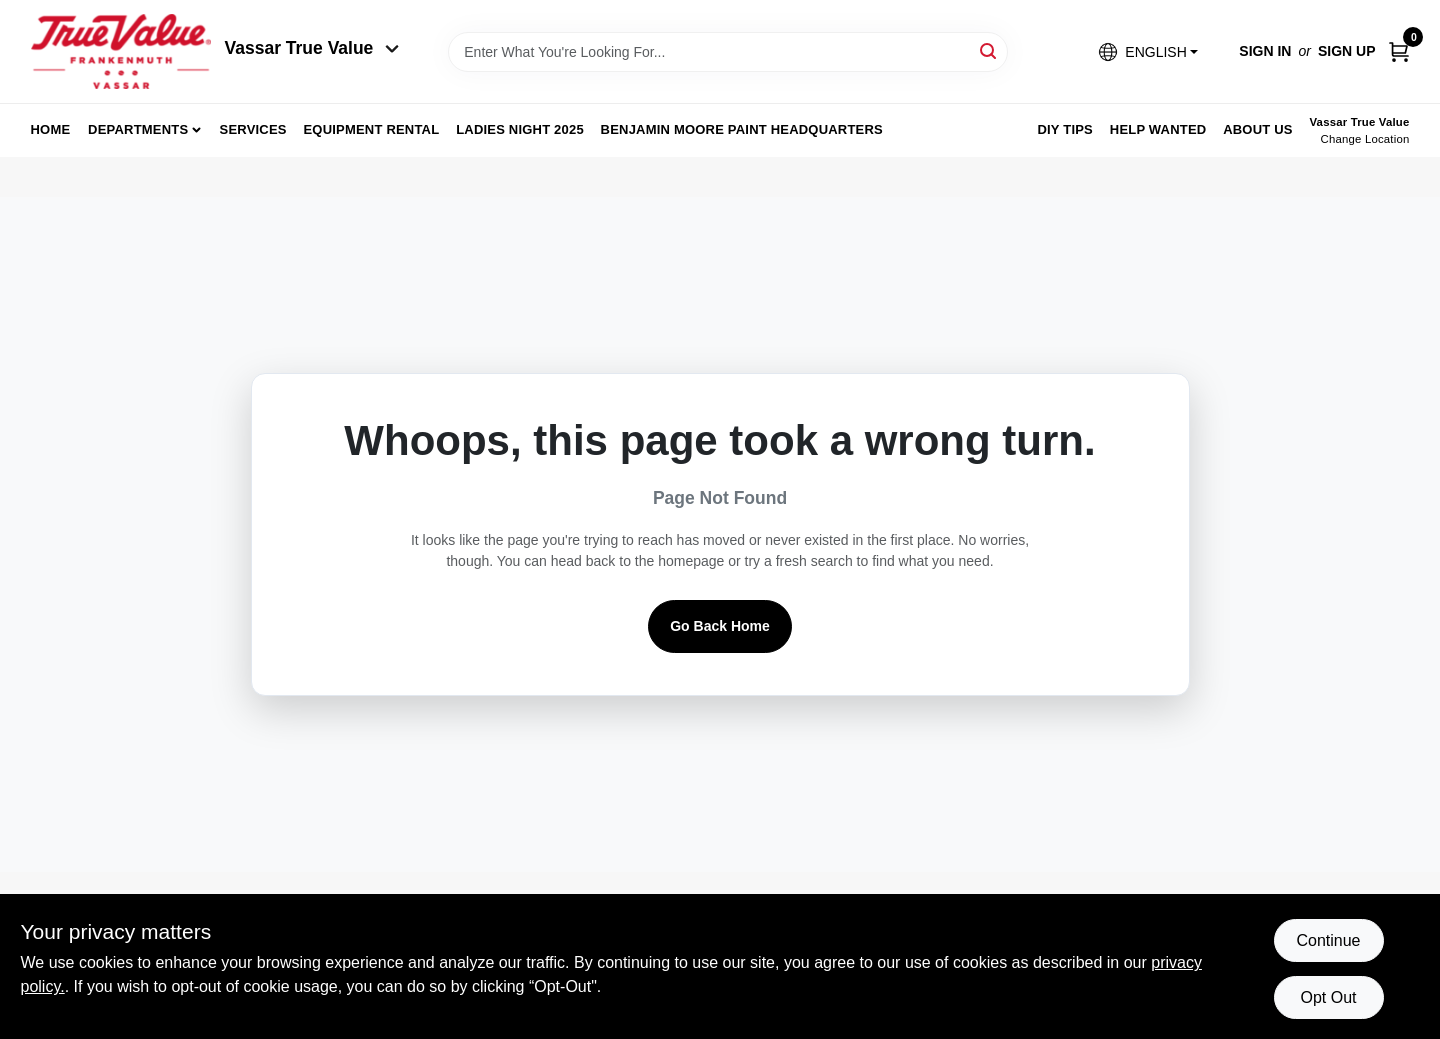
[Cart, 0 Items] (1399, 51)
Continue (1328, 940)
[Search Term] (728, 52)
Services (253, 129)
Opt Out (1328, 997)
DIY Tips (1065, 129)
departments (138, 129)
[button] (1148, 51)
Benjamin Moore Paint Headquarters (742, 129)
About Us (1258, 129)
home (51, 129)
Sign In (1265, 51)
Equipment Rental (372, 129)
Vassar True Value (312, 48)
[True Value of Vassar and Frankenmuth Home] (121, 51)
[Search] (989, 50)
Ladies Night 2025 (520, 129)
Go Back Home (720, 626)
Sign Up (1347, 51)
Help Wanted (1158, 129)
